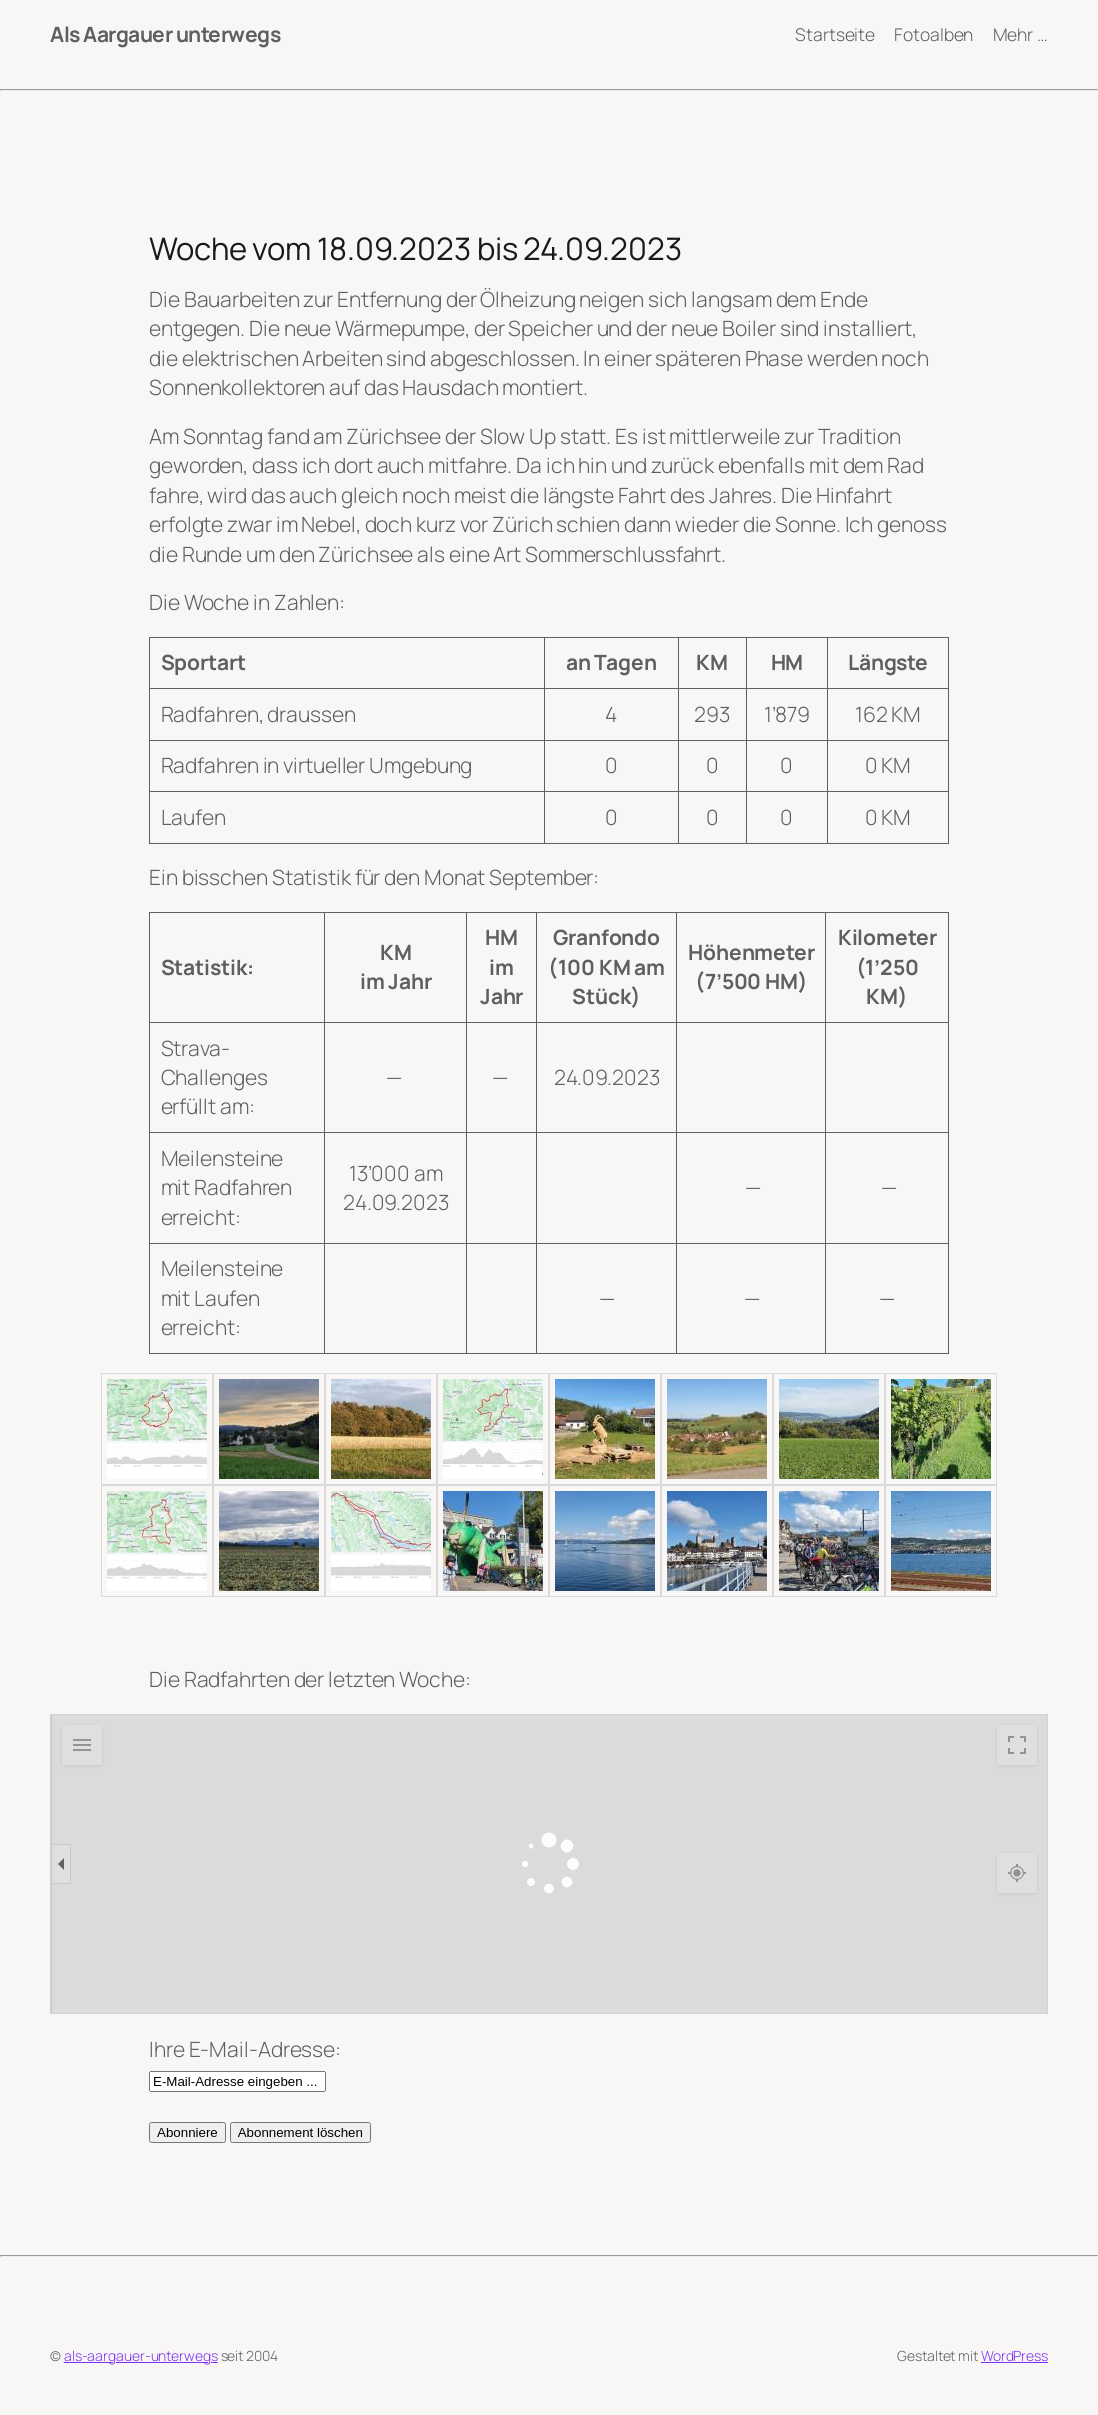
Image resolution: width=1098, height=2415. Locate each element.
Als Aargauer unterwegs (165, 34)
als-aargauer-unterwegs (141, 2355)
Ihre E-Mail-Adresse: (245, 2049)
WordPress (1014, 2355)
